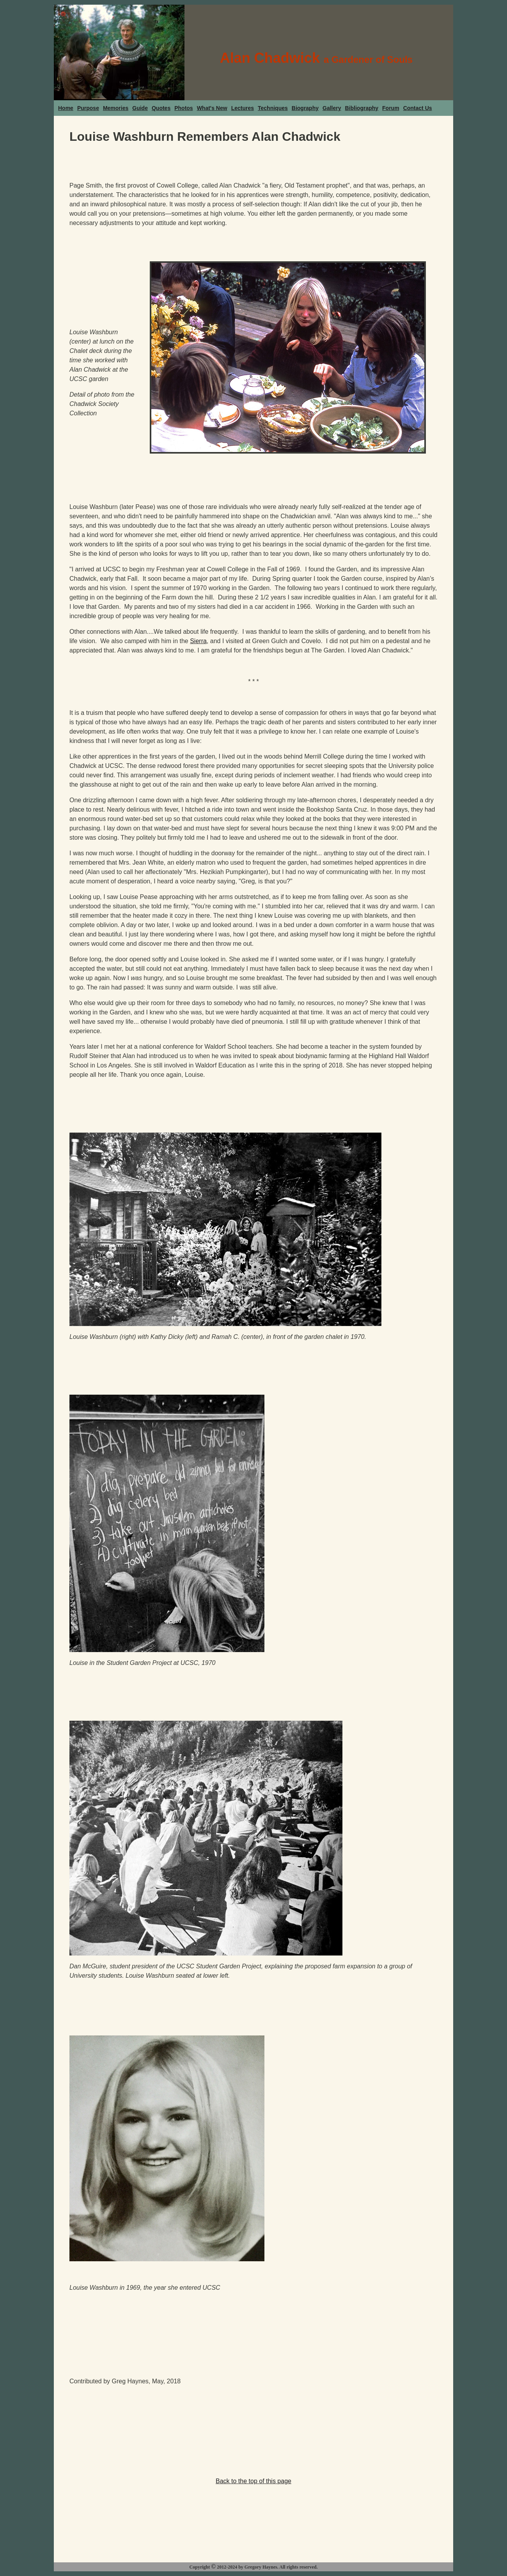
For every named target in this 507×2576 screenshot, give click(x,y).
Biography (305, 108)
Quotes (161, 108)
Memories (115, 108)
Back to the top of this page (253, 2481)
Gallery (332, 108)
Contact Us (417, 108)
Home (65, 108)
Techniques (273, 108)
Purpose (88, 108)
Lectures (242, 108)
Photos (183, 108)
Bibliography (362, 108)
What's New (212, 108)
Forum (390, 108)
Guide (140, 108)
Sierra (198, 641)
